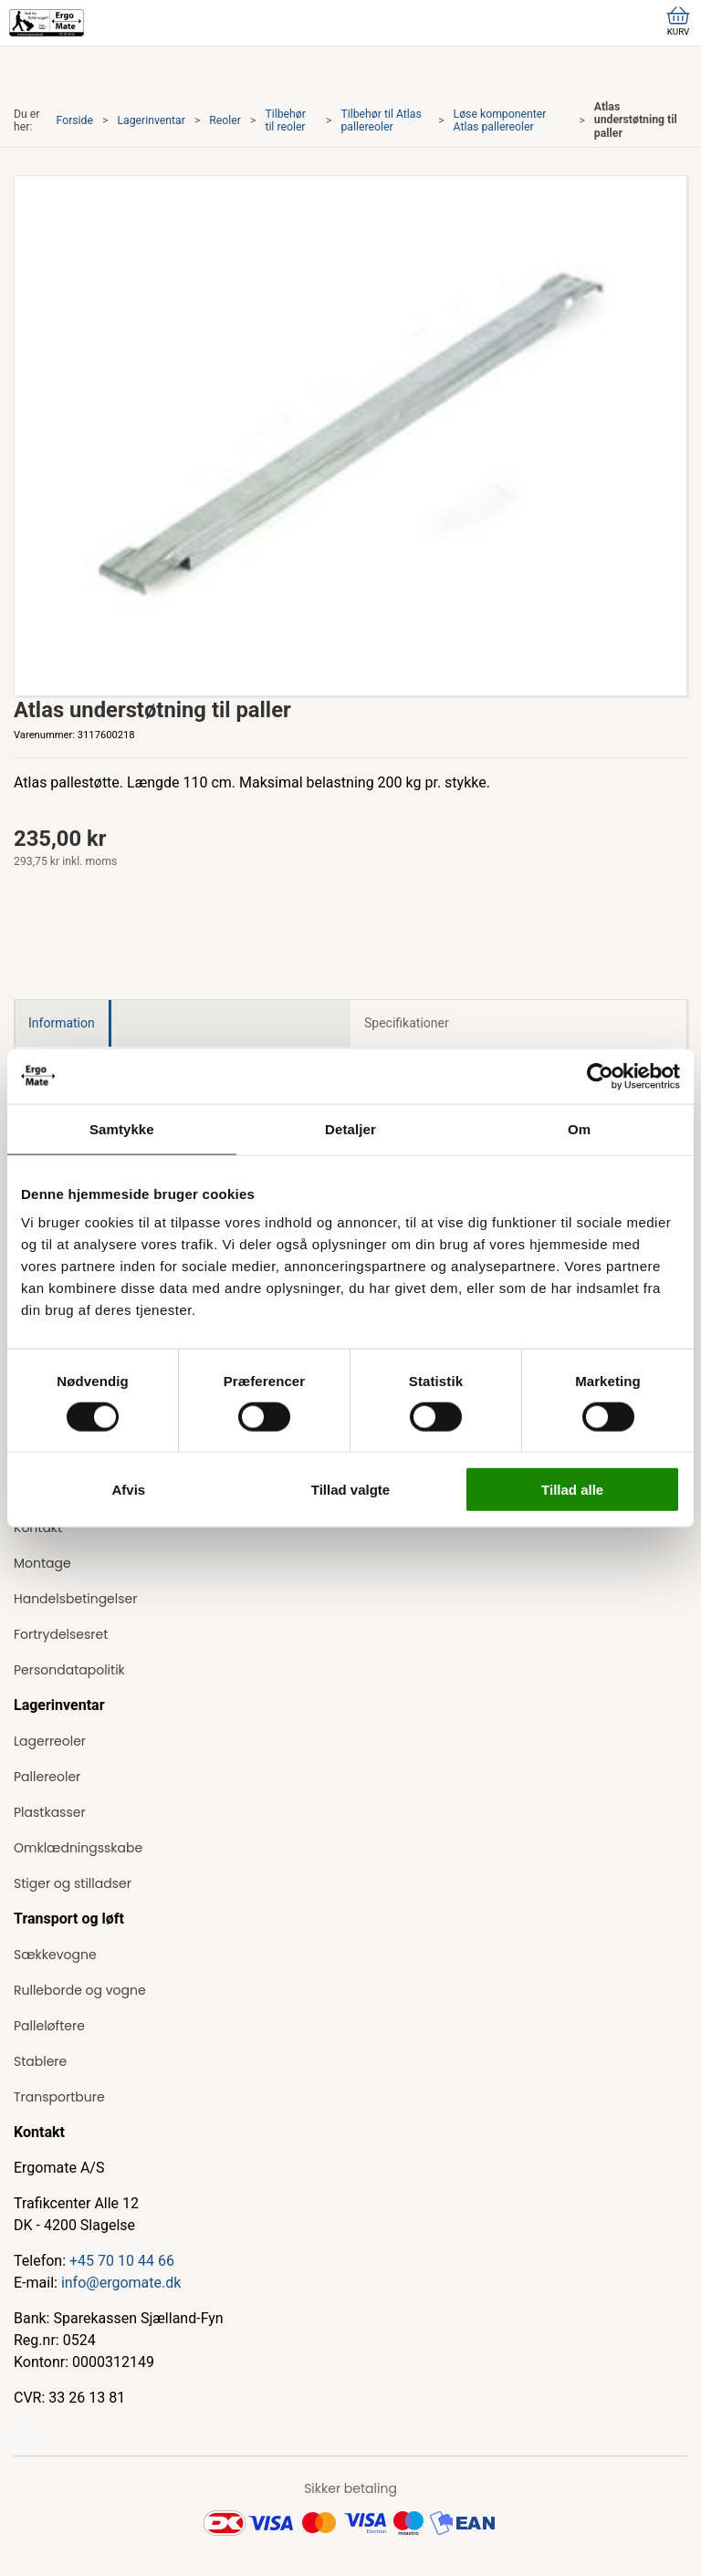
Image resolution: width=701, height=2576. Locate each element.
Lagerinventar (150, 120)
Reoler (225, 120)
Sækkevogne (55, 1954)
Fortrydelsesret (61, 1634)
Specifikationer (406, 1023)
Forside (75, 120)
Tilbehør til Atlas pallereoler (380, 120)
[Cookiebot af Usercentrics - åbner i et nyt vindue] (600, 1076)
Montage (42, 1563)
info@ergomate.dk (121, 2282)
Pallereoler (47, 1777)
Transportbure (59, 2097)
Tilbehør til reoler (285, 120)
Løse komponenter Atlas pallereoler (500, 120)
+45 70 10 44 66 (121, 2260)
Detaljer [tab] (350, 1128)
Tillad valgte (350, 1489)
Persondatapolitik (69, 1670)
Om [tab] (579, 1128)
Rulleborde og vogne (80, 1990)
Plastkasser (50, 1812)
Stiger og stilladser (72, 1883)
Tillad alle (572, 1489)
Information (61, 1023)
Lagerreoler (50, 1741)
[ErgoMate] (46, 23)
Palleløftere (49, 2026)
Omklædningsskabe (78, 1848)
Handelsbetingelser (75, 1599)
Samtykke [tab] (121, 1128)
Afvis (128, 1489)
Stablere (40, 2061)
